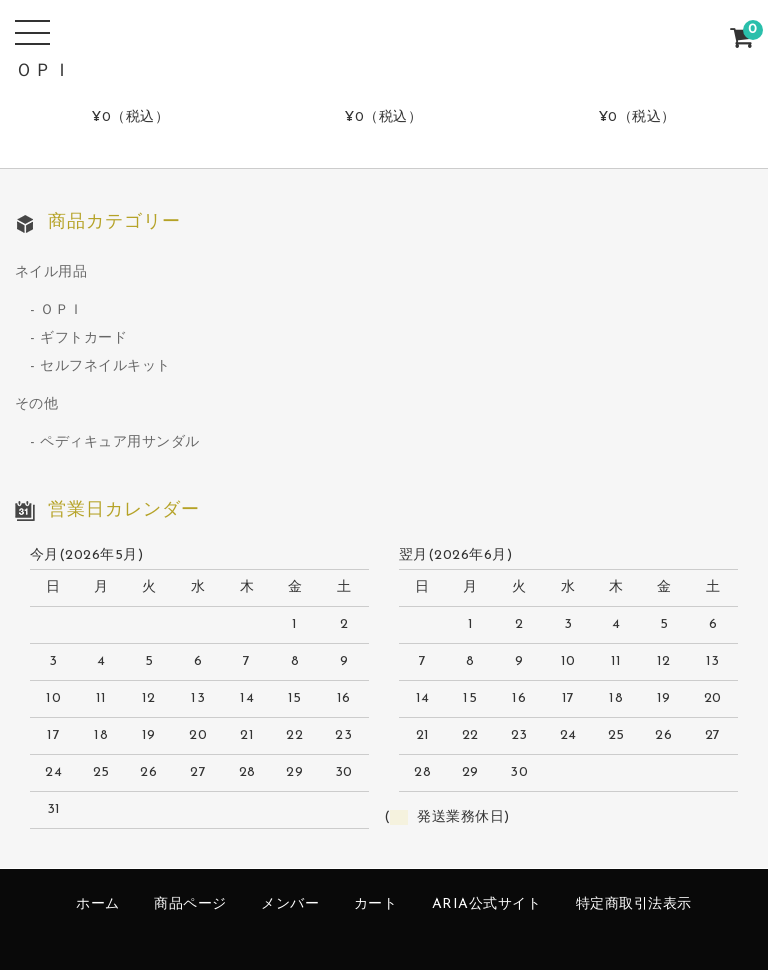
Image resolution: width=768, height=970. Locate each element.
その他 (37, 404)
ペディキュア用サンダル (120, 442)
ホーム (98, 904)
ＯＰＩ (62, 310)
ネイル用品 (51, 272)
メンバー (290, 904)
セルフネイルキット (105, 366)
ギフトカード (83, 338)
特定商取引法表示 (634, 904)
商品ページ (190, 904)
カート (376, 904)
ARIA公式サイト (487, 904)
